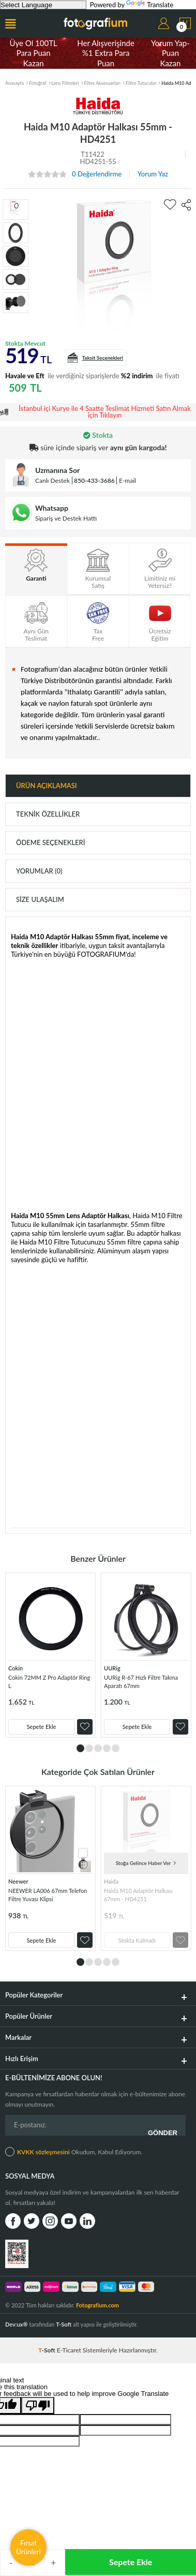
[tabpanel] (50, 1655)
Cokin (15, 1668)
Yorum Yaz (153, 174)
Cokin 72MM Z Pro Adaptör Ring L (49, 1681)
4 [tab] (107, 1748)
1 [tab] (80, 1748)
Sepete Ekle (130, 2562)
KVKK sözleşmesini (43, 2152)
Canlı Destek (52, 480)
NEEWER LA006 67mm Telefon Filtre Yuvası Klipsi (47, 1894)
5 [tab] (115, 1748)
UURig (112, 1668)
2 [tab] (89, 1748)
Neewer (18, 1881)
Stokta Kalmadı (137, 1940)
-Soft (47, 2350)
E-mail (127, 480)
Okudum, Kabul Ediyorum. (73, 2151)
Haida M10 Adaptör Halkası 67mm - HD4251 (138, 1894)
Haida (111, 1881)
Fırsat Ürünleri (28, 2547)
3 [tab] (98, 1748)
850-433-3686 (94, 480)
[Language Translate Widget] (43, 5)
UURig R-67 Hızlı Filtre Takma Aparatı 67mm (141, 1681)
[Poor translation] (37, 2405)
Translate (149, 5)
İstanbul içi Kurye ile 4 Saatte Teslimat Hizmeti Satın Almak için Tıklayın (105, 412)
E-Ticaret (69, 2350)
